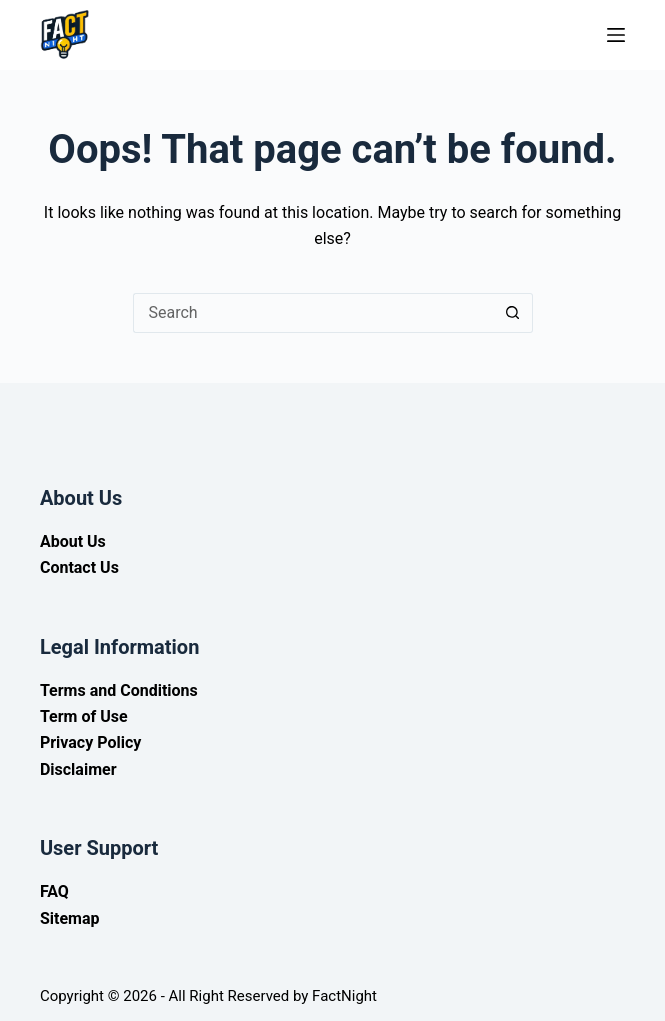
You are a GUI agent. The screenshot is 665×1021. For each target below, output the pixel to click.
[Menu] (616, 35)
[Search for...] (313, 313)
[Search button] (513, 313)
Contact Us (79, 567)
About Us (73, 541)
